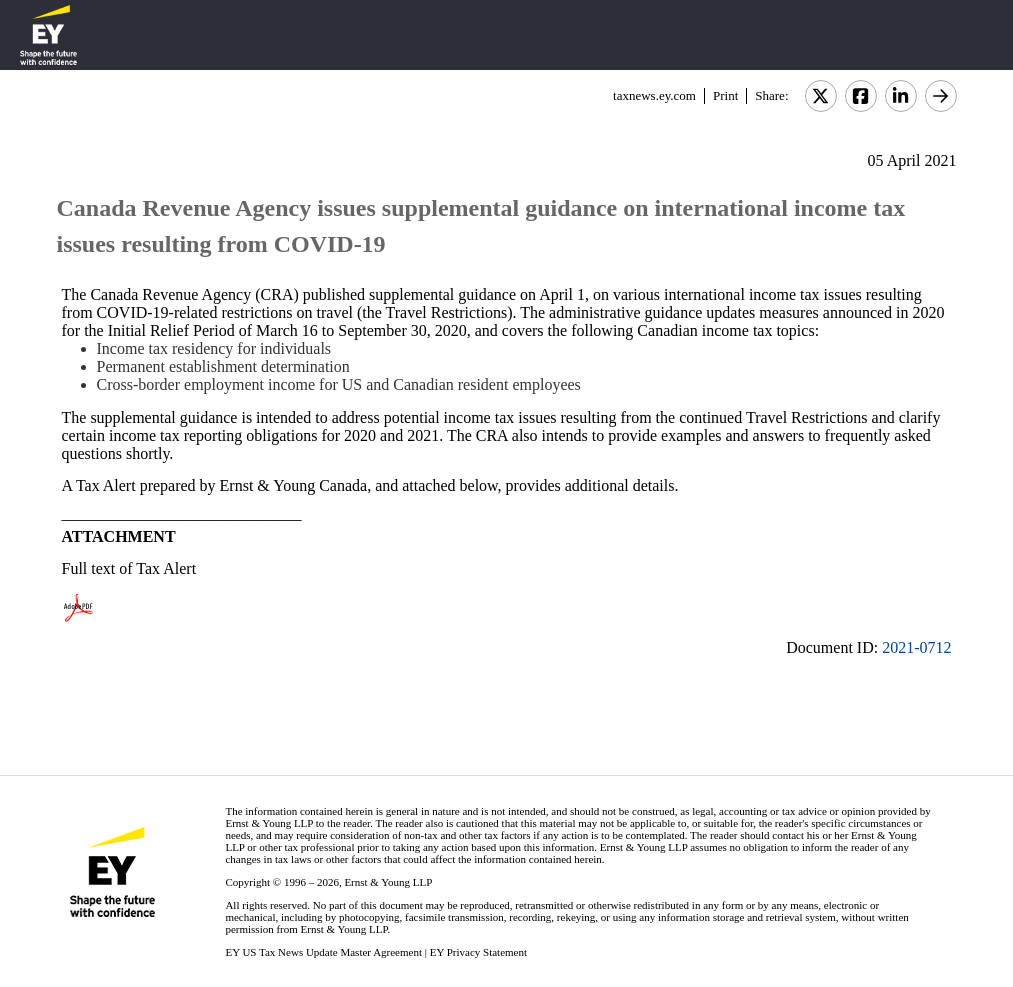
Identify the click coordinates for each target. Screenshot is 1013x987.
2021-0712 (916, 647)
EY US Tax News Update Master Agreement (323, 952)
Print (725, 95)
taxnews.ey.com (654, 95)
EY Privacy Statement (478, 952)
